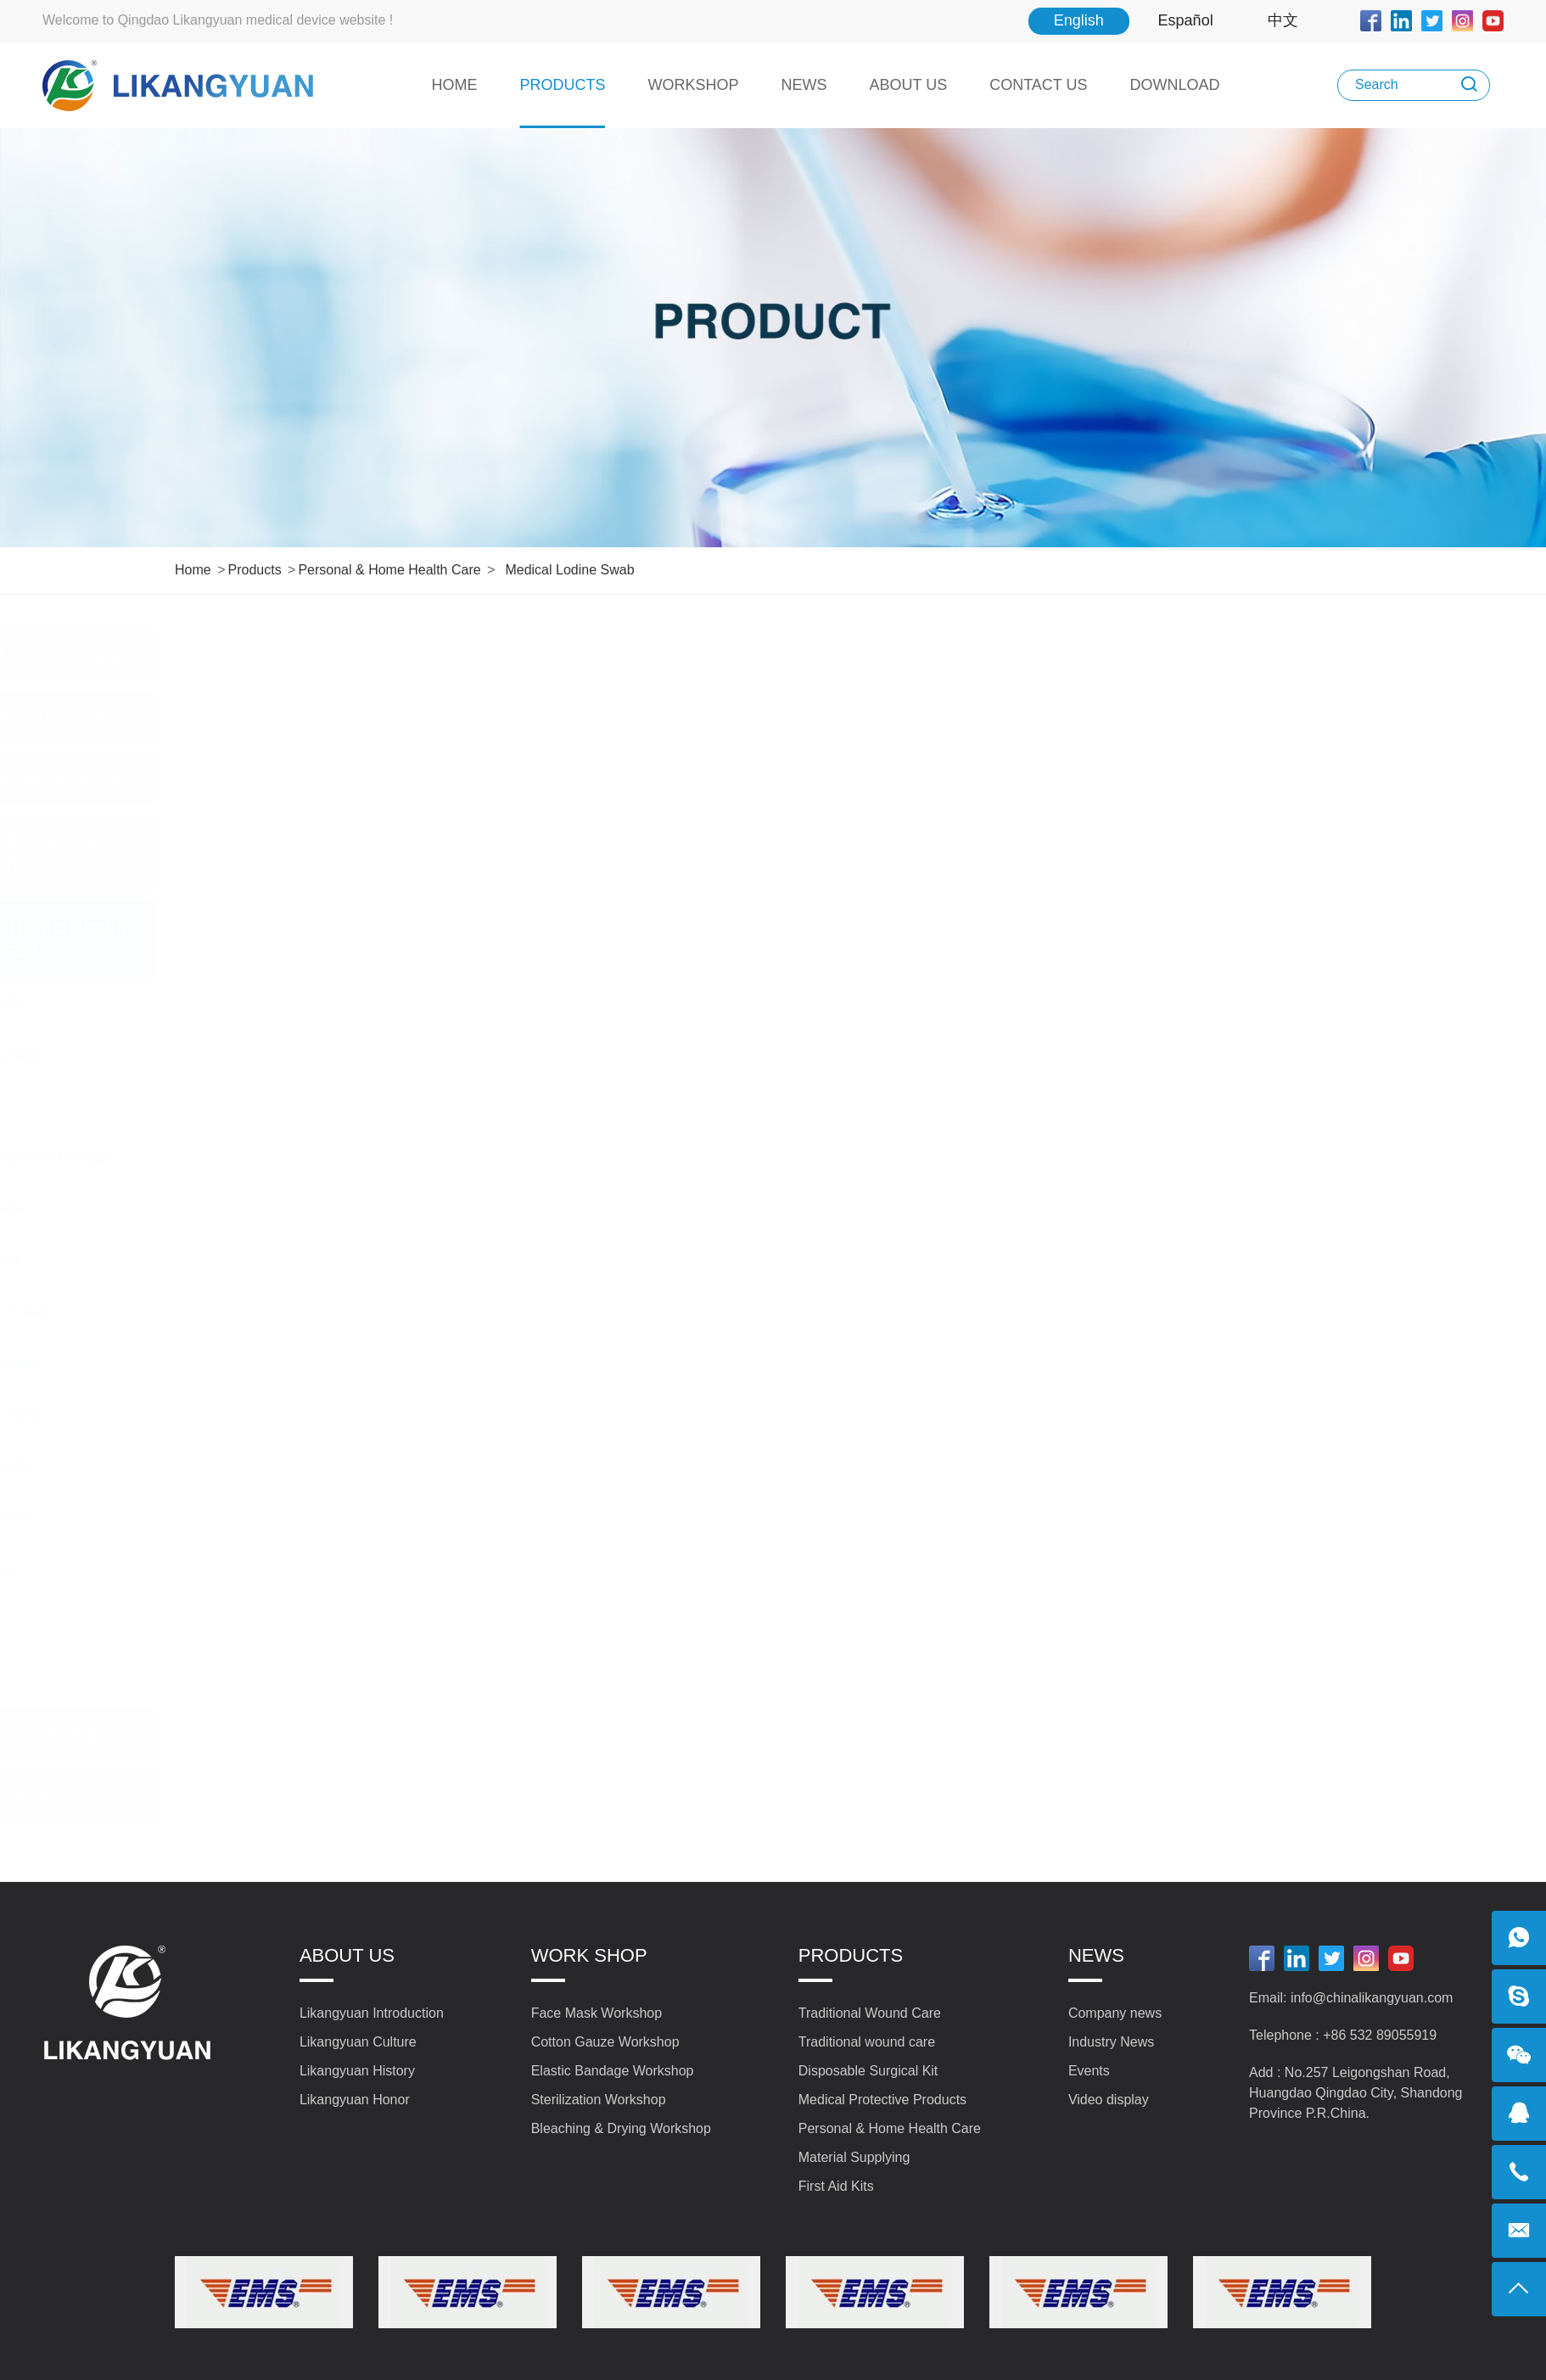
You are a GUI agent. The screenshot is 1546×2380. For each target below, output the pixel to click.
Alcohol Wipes (241, 1671)
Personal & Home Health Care (389, 570)
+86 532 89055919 (1380, 2035)
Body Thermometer (258, 1517)
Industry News (1111, 2042)
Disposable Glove (252, 1568)
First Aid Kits (307, 1795)
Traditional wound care (307, 716)
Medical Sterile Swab (264, 1414)
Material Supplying (307, 1733)
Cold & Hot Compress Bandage (299, 1156)
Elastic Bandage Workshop (612, 2071)
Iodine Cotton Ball (253, 1260)
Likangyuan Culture (358, 2042)
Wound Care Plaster (261, 1466)
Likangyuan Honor (355, 2099)
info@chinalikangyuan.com (1372, 1998)
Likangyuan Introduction (372, 2013)
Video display (1108, 2099)
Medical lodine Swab (569, 570)
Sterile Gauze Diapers (267, 1053)
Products (254, 570)
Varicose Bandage (254, 1208)
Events (1089, 2071)
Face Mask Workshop (596, 2013)
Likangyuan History (357, 2071)
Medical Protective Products (307, 852)
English (1079, 20)
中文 (1283, 20)
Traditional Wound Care (307, 654)
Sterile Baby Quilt (252, 1002)
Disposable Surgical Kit (307, 777)
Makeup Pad (235, 1105)
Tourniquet (228, 1620)
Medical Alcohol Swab (267, 1311)
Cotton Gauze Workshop (605, 2042)
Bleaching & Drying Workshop (621, 2128)
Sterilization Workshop (598, 2099)
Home (193, 570)
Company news (1115, 2013)
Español (1185, 20)
